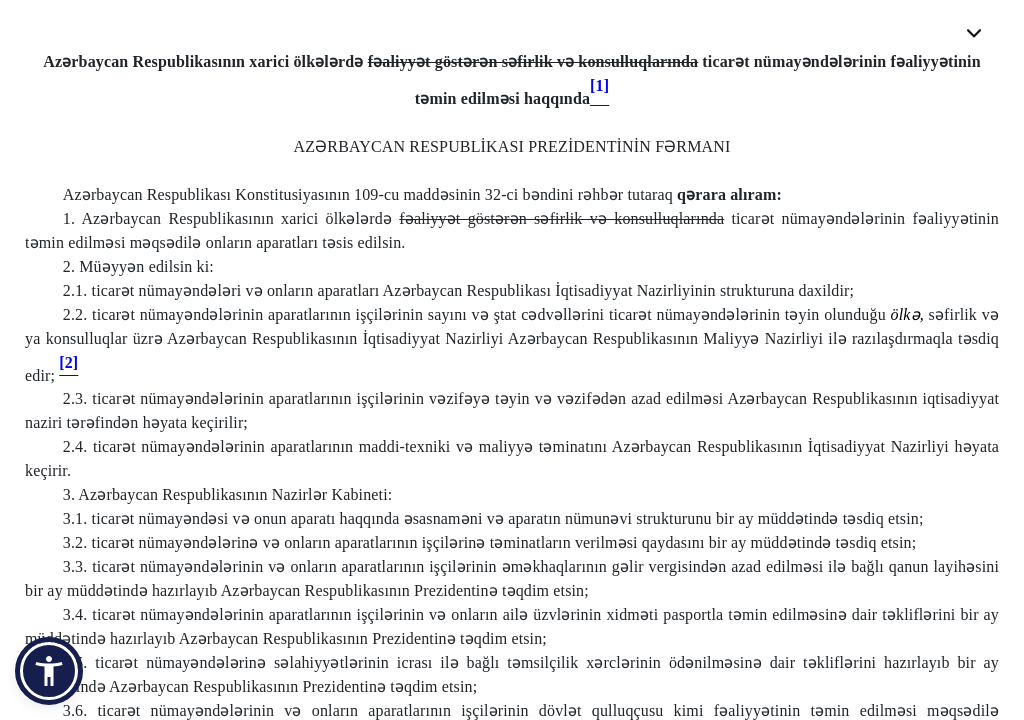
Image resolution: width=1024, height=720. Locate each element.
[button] (49, 671)
